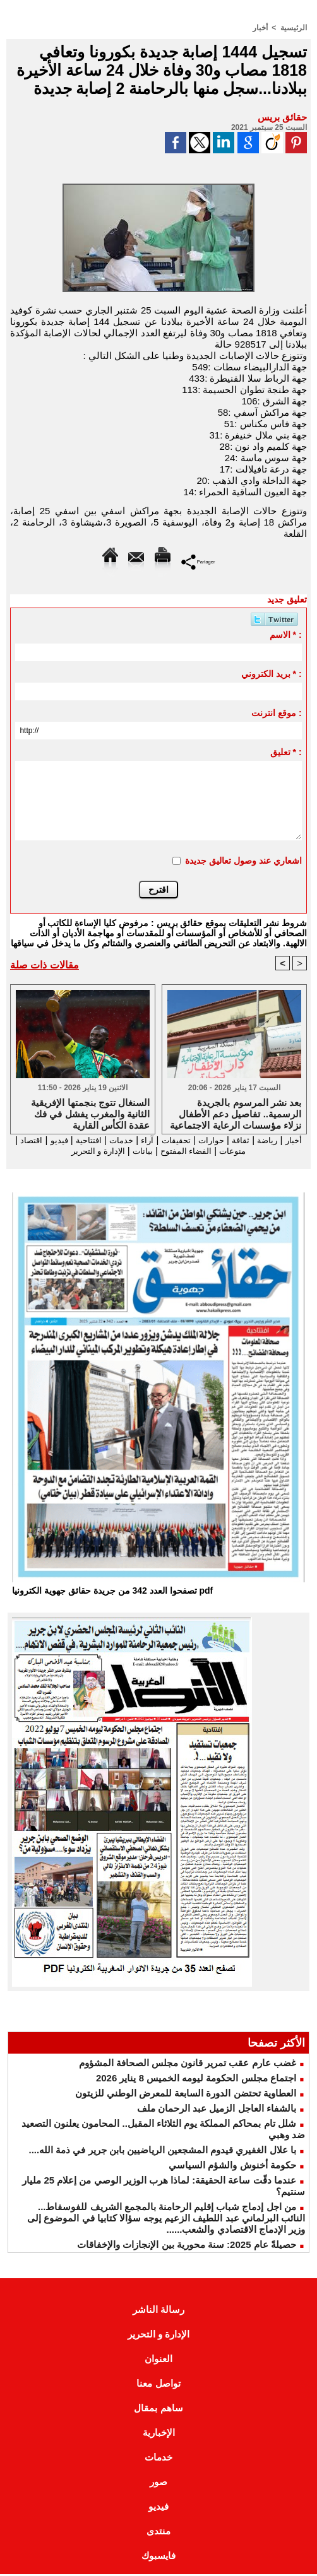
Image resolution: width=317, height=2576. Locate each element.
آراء (129, 1139)
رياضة (262, 1139)
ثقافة (233, 1139)
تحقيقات (162, 1139)
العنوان (158, 2360)
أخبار (260, 27)
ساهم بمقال (158, 2409)
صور (158, 2483)
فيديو (31, 1139)
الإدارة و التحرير (73, 1151)
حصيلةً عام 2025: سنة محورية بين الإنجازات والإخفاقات (186, 2246)
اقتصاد (262, 1151)
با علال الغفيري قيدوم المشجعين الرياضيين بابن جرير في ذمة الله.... (162, 2151)
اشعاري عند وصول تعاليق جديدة (243, 860)
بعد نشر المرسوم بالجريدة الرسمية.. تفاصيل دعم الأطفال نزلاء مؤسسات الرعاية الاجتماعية (235, 1113)
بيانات (123, 1151)
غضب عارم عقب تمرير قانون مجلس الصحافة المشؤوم (187, 2064)
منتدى (158, 2532)
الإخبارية (159, 2434)
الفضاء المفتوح (171, 1151)
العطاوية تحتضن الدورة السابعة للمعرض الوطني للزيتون (185, 2095)
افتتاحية (64, 1139)
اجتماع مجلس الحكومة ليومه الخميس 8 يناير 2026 (196, 2079)
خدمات (101, 1139)
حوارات (200, 1139)
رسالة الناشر (158, 2311)
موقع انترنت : (276, 712)
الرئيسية (293, 27)
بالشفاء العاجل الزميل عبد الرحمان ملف (216, 2110)
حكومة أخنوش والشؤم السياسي (232, 2166)
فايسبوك (158, 2557)
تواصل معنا (158, 2385)
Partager (198, 560)
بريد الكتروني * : (271, 673)
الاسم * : (286, 634)
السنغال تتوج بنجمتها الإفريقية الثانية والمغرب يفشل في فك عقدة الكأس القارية (90, 1113)
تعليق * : (286, 751)
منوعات (226, 1151)
